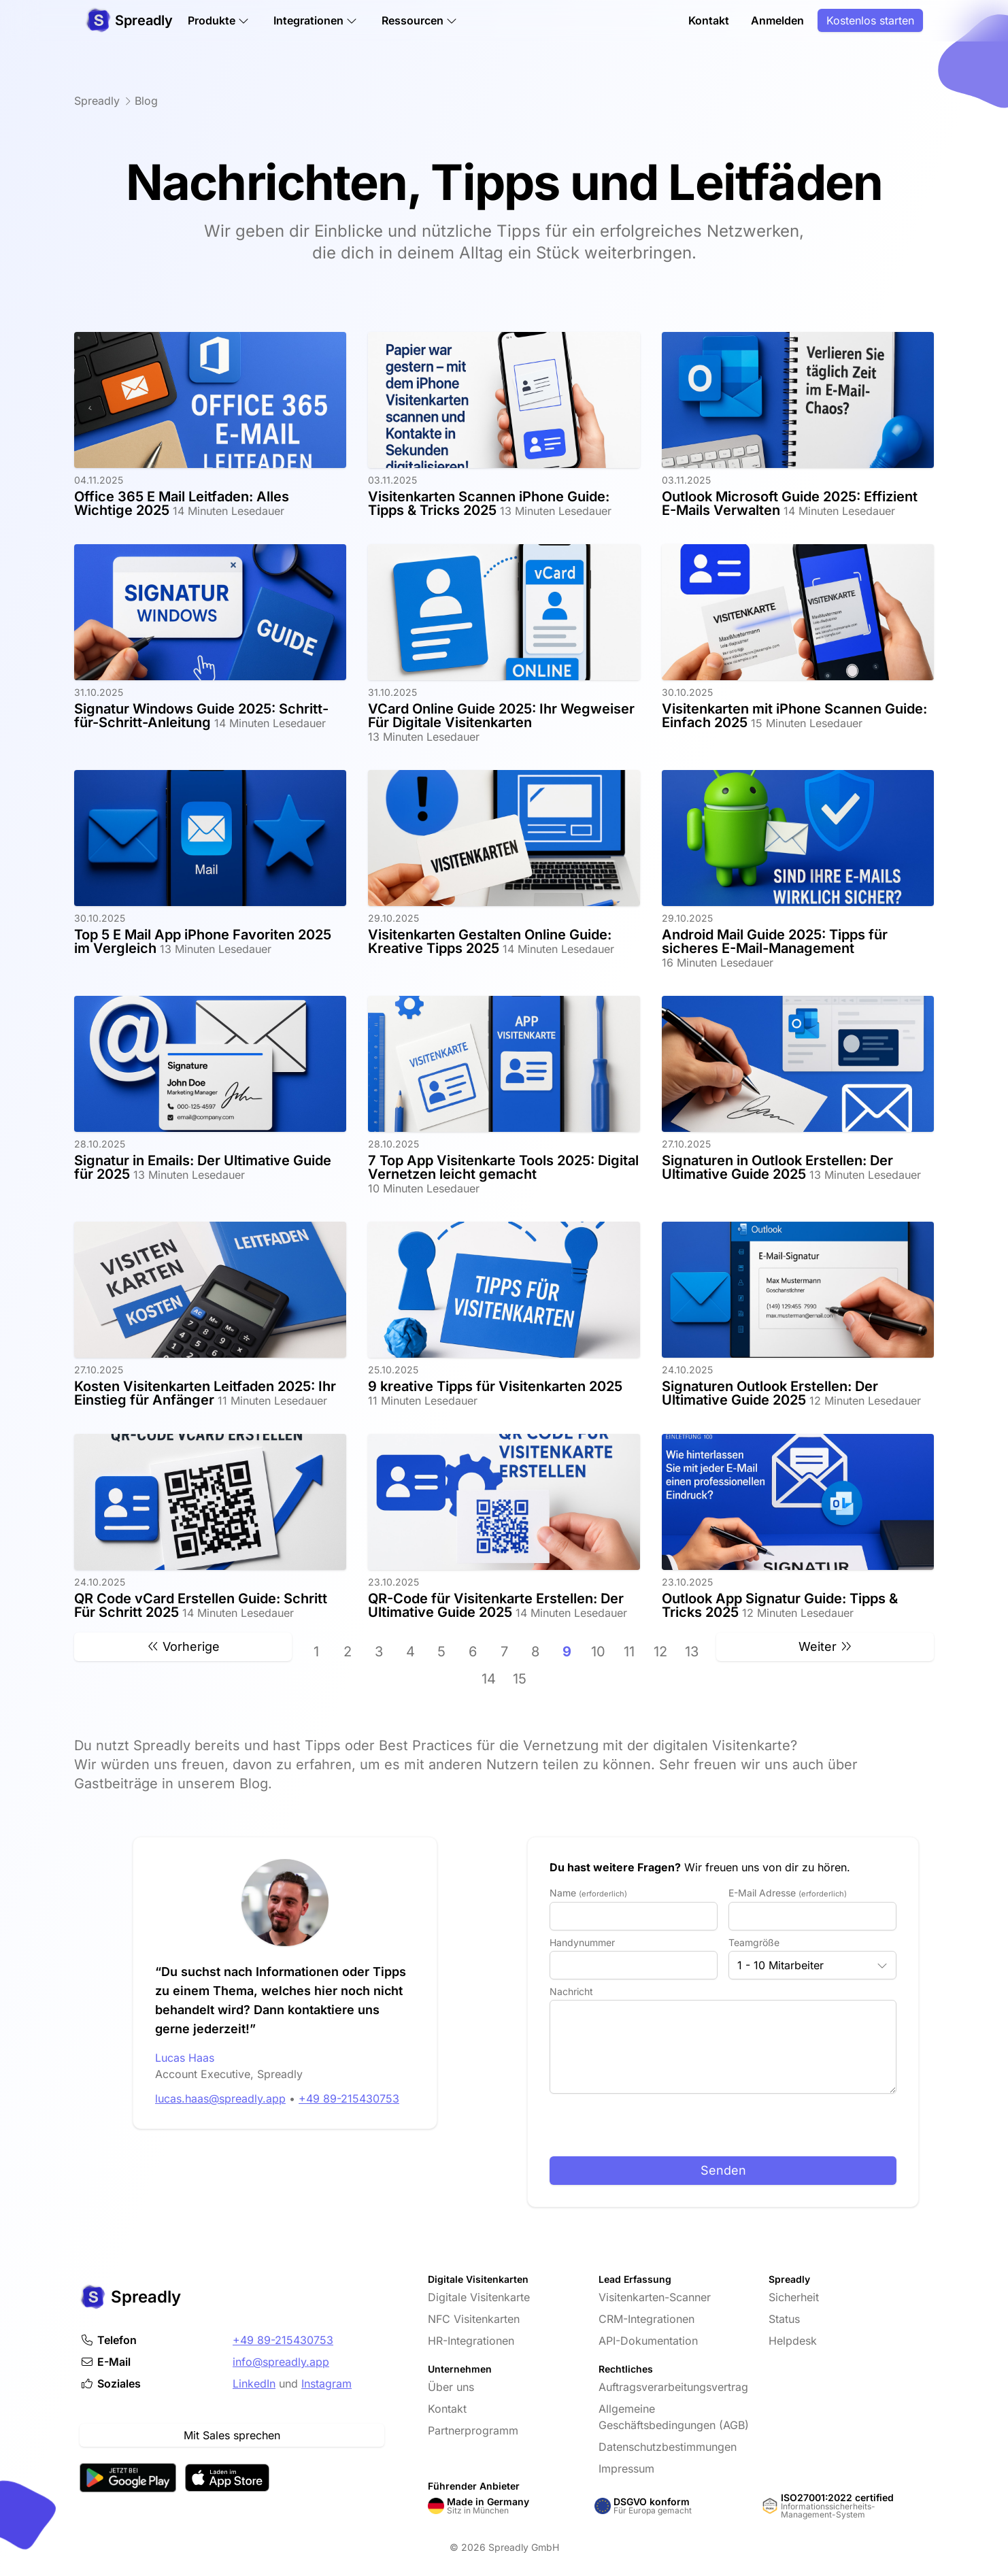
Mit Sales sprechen (232, 2435)
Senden (723, 2170)
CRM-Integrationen (646, 2319)
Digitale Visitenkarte (479, 2297)
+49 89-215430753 (283, 2340)
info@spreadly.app (281, 2362)
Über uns (451, 2387)
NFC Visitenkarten (474, 2319)
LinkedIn (254, 2383)
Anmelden (777, 22)
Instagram (326, 2383)
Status (784, 2319)
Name (588, 1892)
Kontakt (708, 22)
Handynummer (582, 1942)
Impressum (626, 2468)
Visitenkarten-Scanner (655, 2297)
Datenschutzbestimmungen (668, 2447)
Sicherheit (794, 2297)
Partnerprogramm (473, 2430)
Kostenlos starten (870, 22)
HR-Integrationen (471, 2340)
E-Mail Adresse (787, 1892)
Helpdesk (793, 2340)
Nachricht (571, 1991)
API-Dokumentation (648, 2340)
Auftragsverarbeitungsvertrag (673, 2387)
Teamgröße (753, 1942)
